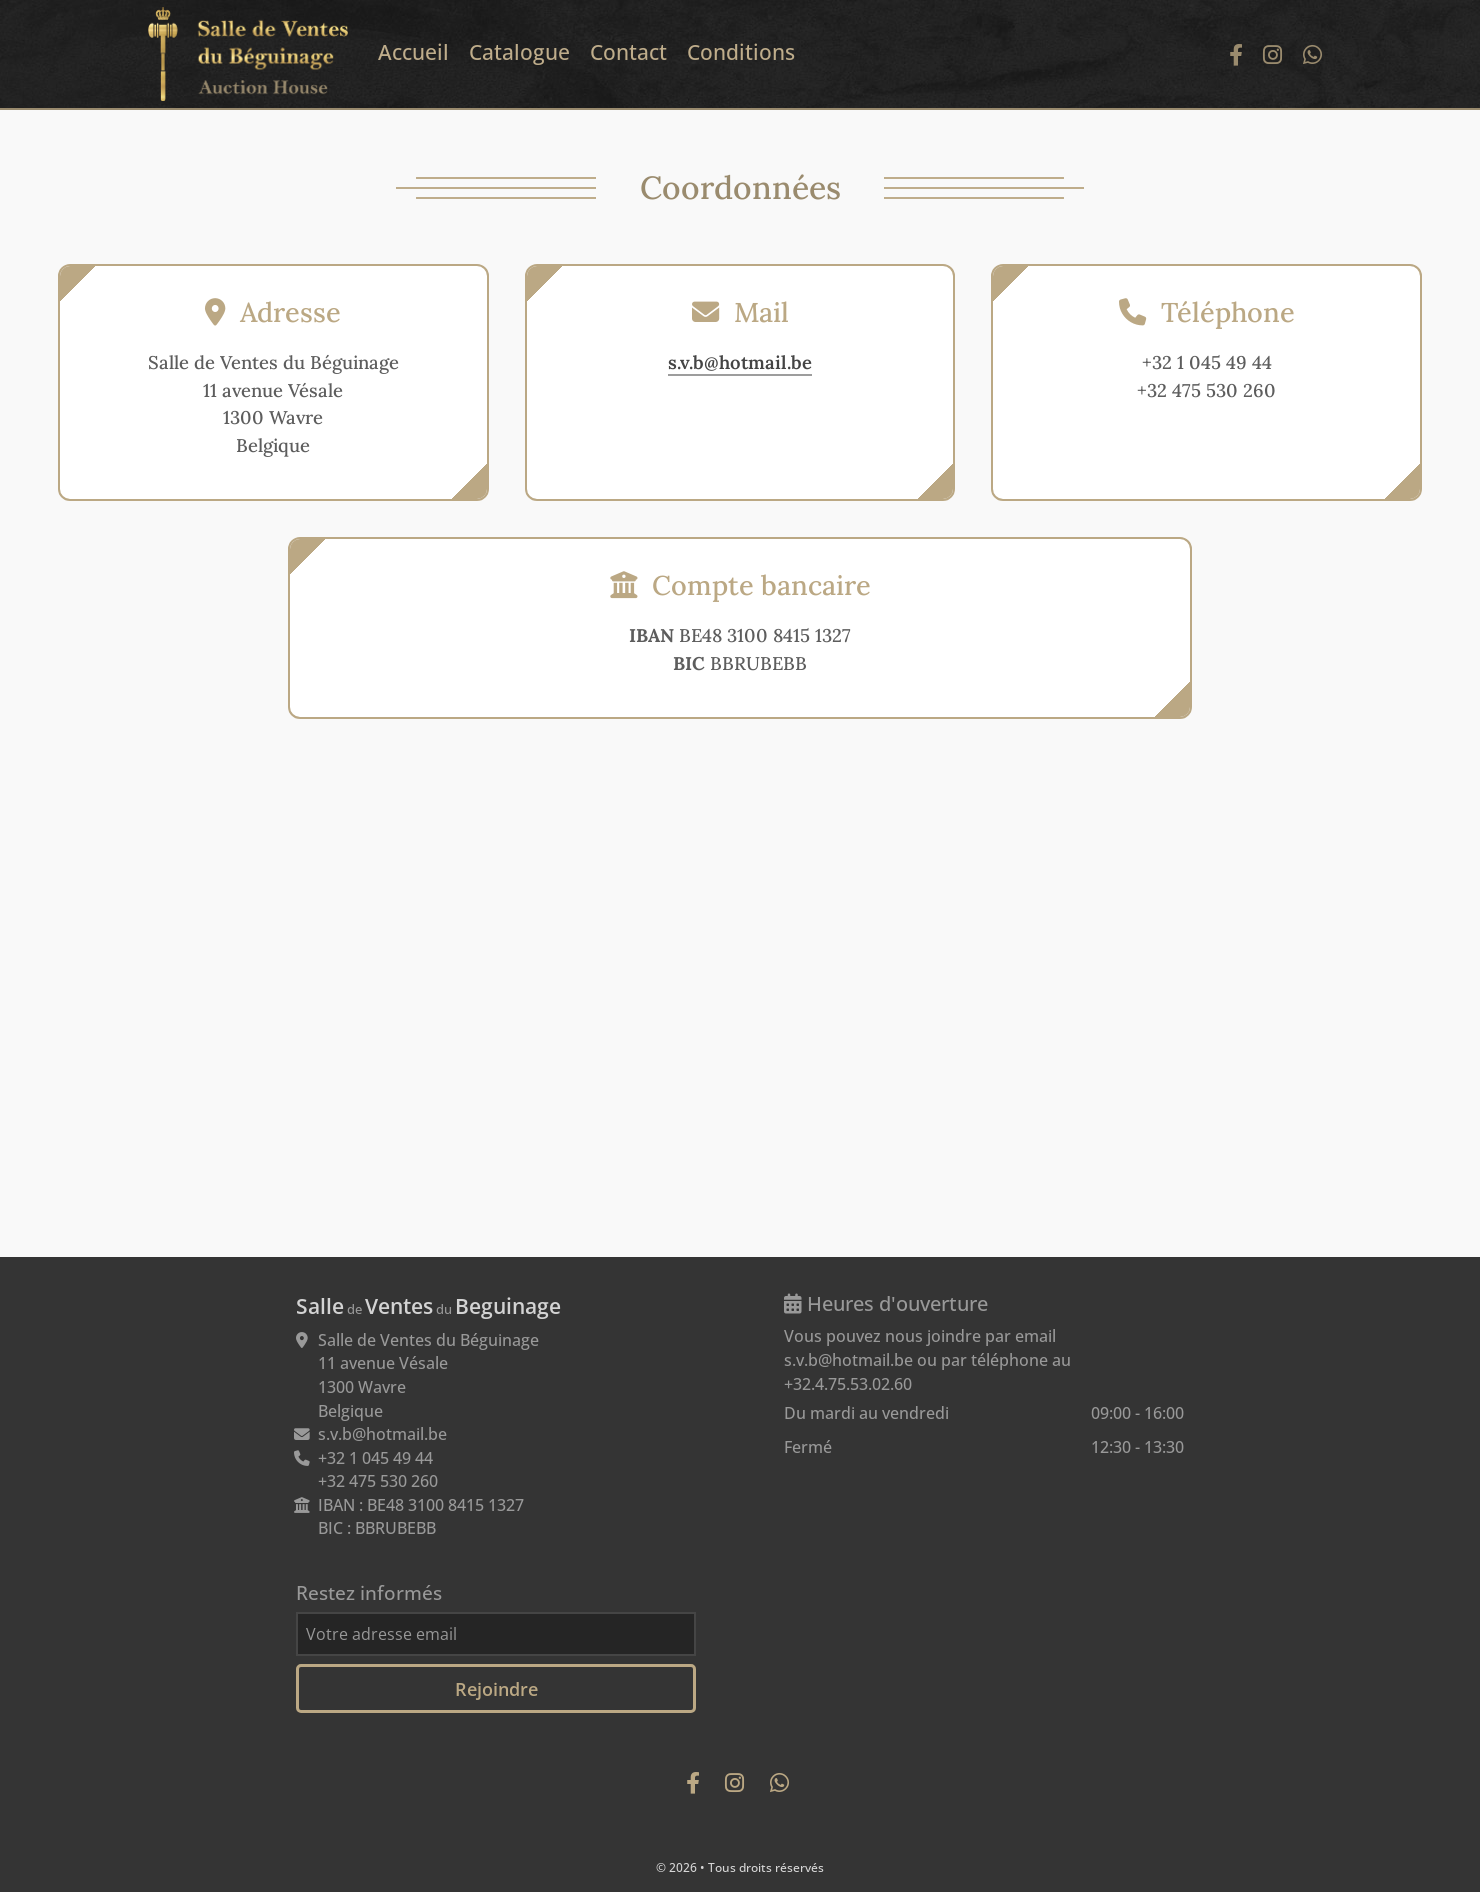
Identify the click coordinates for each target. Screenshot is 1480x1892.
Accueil (413, 52)
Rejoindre (496, 1688)
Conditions (741, 52)
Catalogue (519, 52)
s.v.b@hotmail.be (740, 362)
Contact (628, 52)
